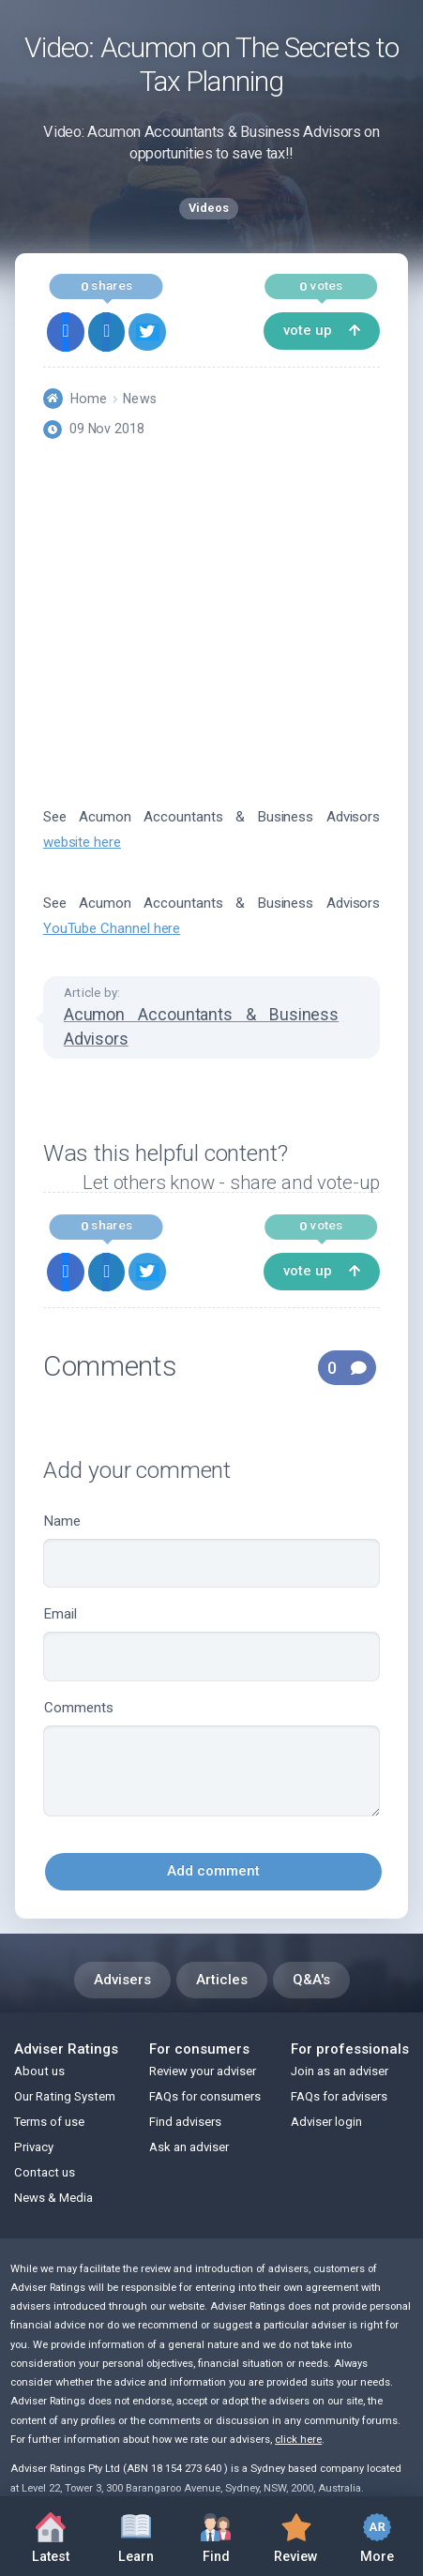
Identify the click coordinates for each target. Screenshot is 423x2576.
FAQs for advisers (339, 2096)
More (376, 2535)
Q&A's (311, 1979)
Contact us (44, 2172)
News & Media (53, 2198)
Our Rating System (64, 2096)
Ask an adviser (189, 2147)
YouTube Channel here (112, 928)
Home (88, 398)
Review (296, 2534)
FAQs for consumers (205, 2096)
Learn (136, 2534)
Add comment (213, 1870)
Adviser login (326, 2122)
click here (298, 2439)
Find (215, 2534)
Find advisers (185, 2122)
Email (211, 1643)
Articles (222, 1979)
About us (39, 2071)
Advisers (122, 1979)
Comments (211, 1758)
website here (82, 842)
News (139, 398)
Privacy (33, 2147)
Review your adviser (202, 2071)
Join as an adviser (339, 2071)
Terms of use (49, 2122)
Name (211, 1551)
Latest (51, 2538)
